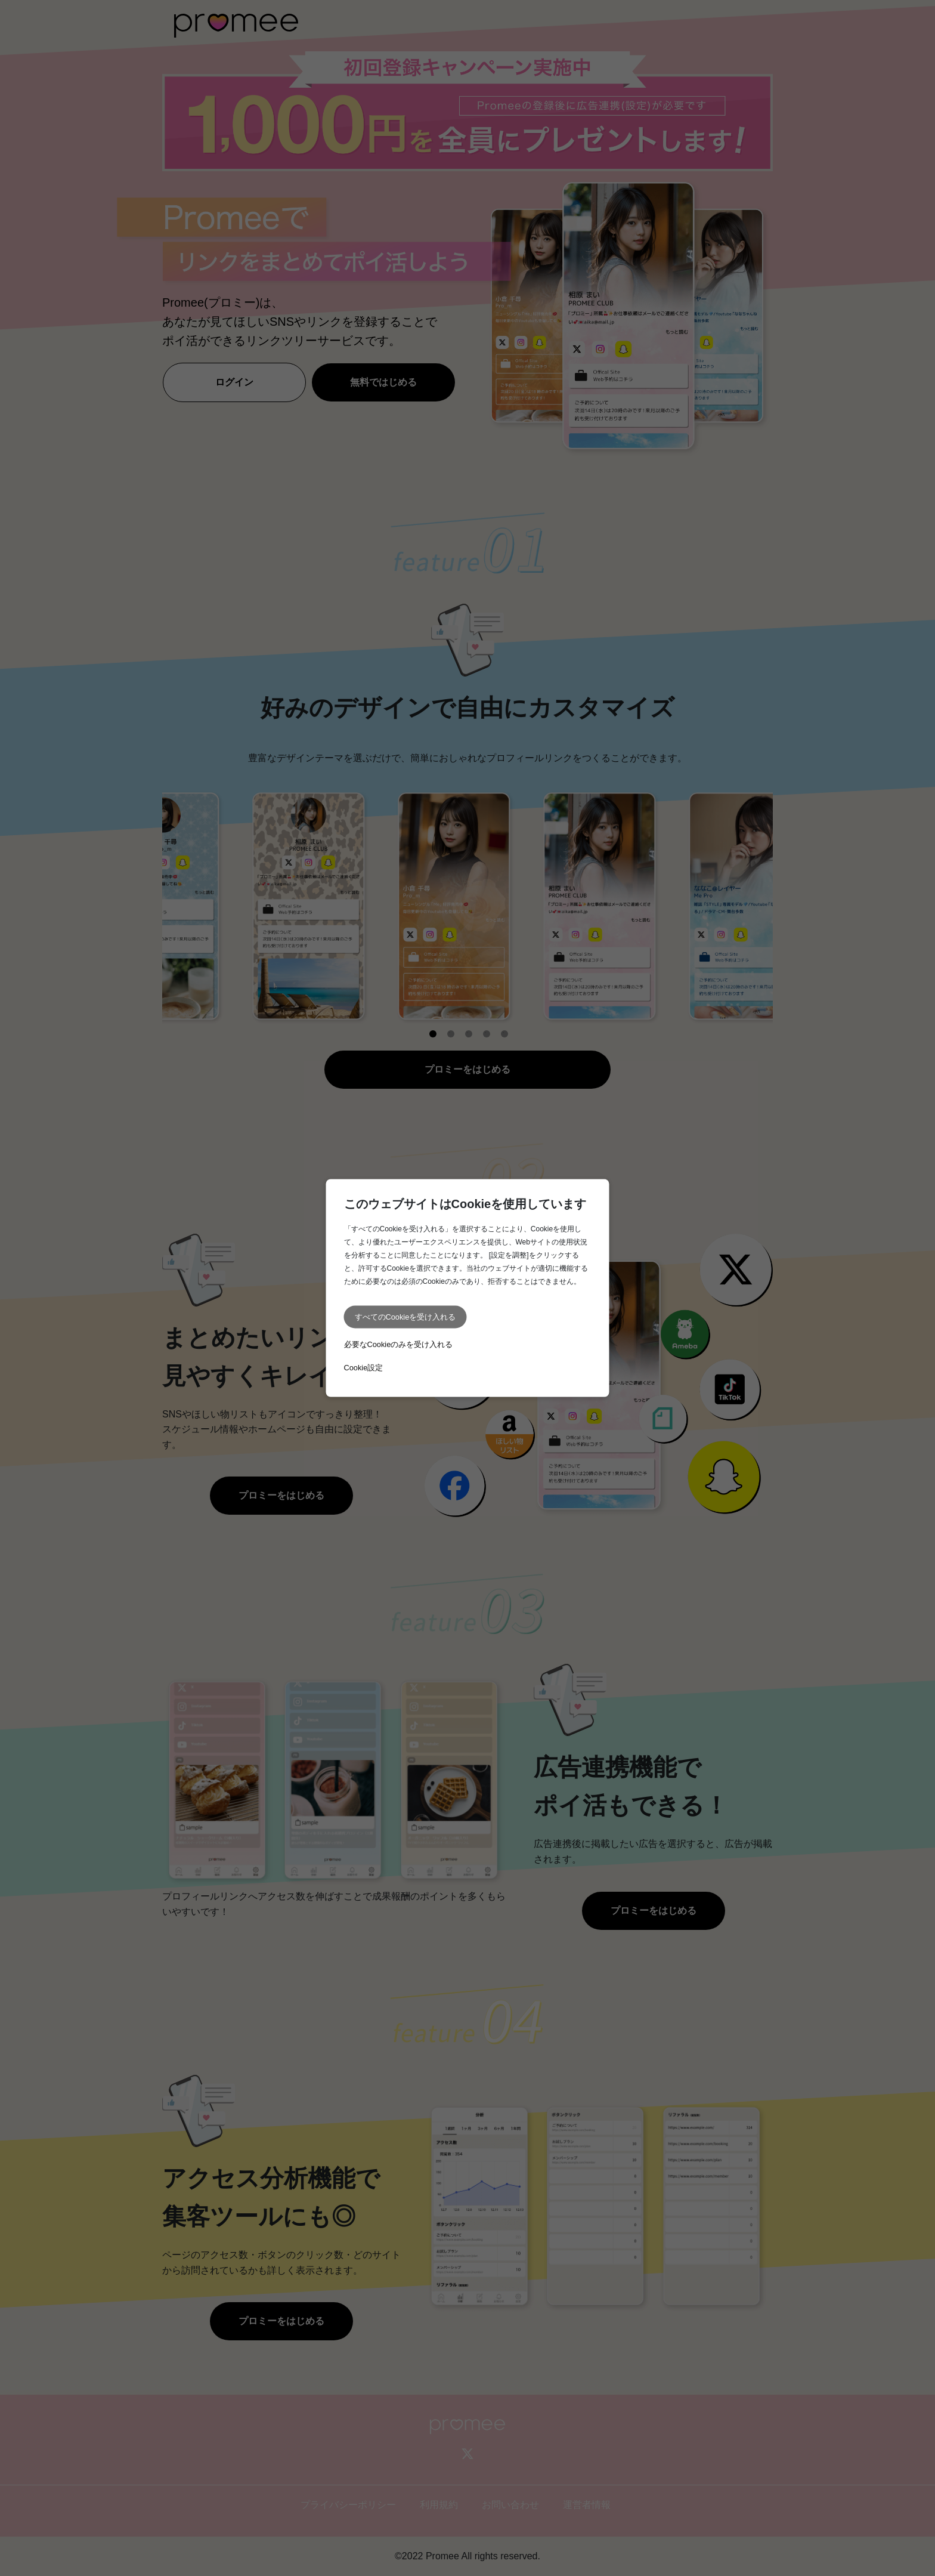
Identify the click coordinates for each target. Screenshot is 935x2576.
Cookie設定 (363, 1367)
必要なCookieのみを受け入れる (398, 1344)
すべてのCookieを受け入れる (405, 1316)
